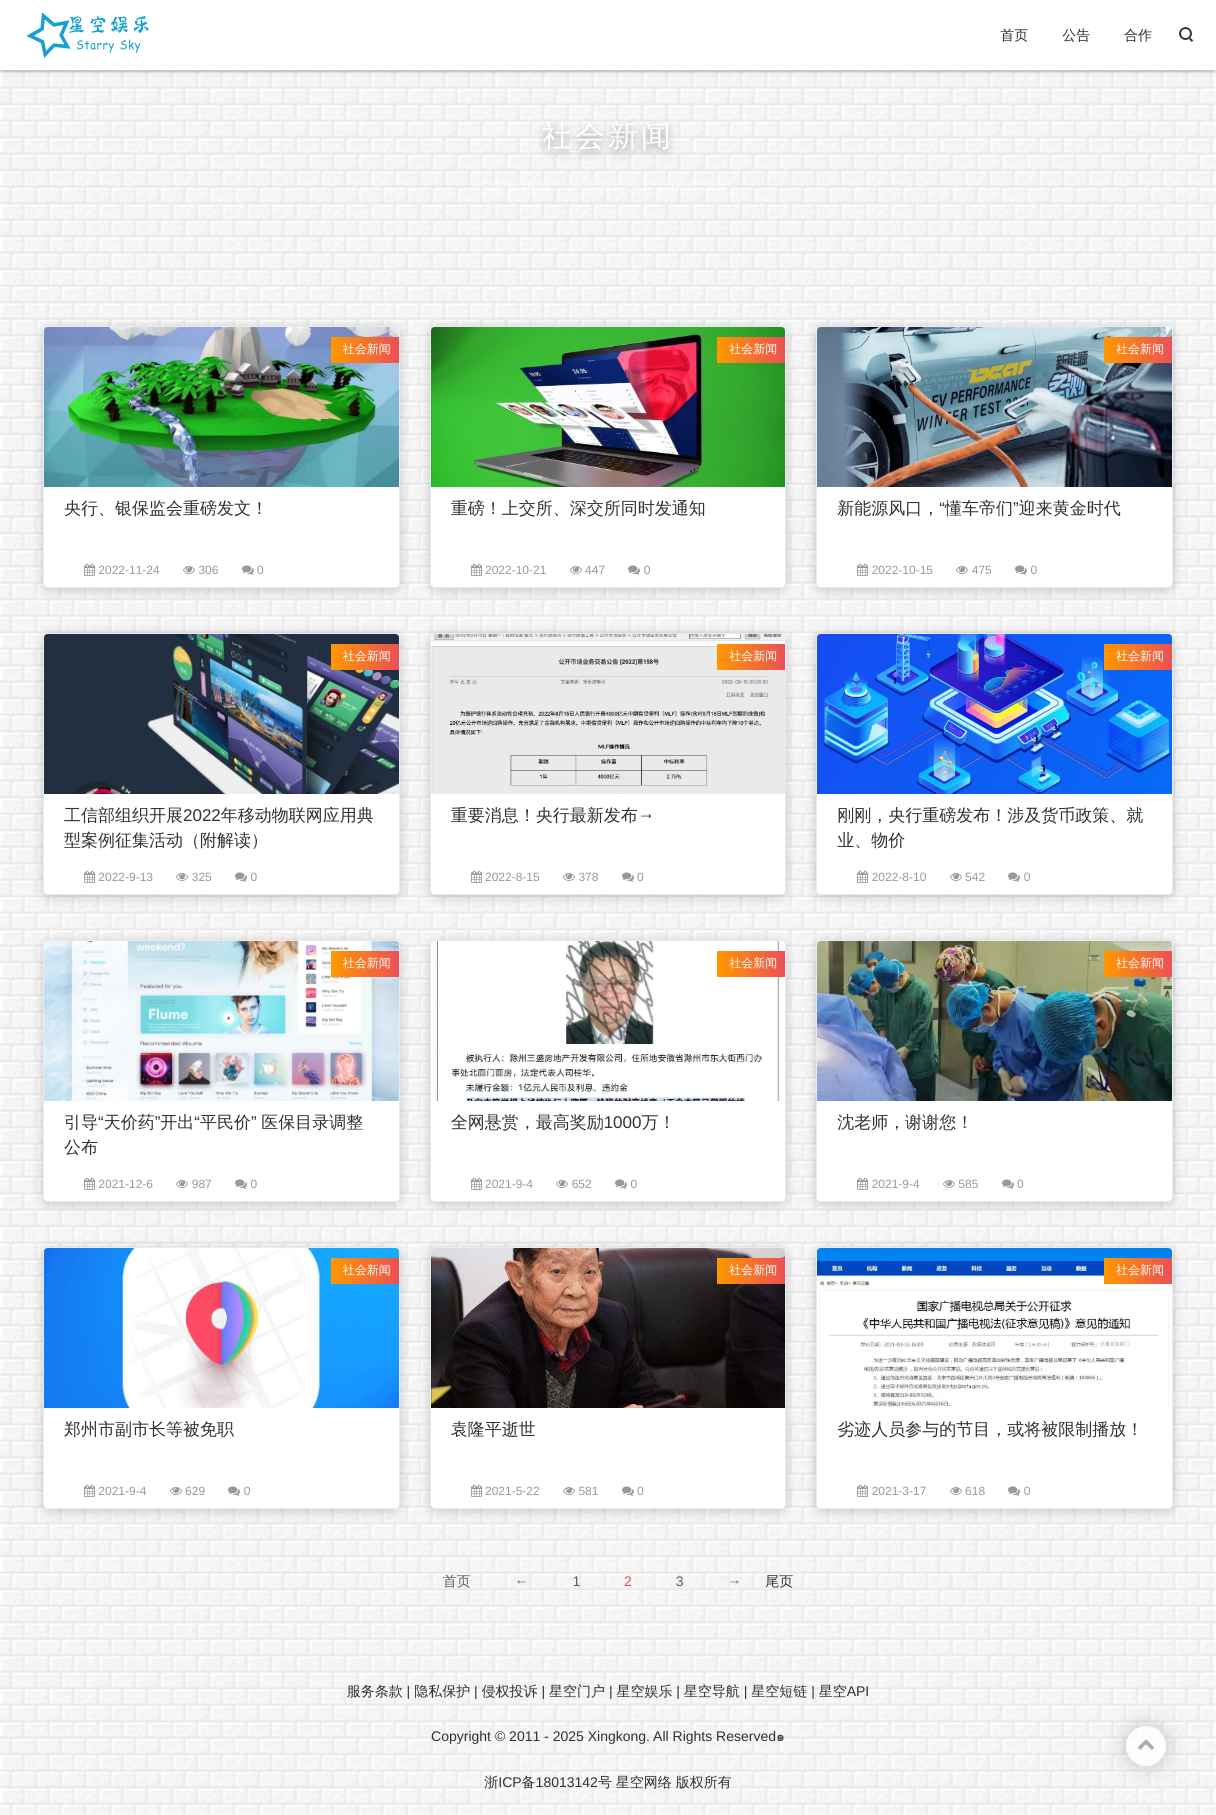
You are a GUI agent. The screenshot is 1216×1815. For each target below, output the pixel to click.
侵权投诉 (510, 1691)
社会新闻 (367, 349)
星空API (844, 1691)
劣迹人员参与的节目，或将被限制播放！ (990, 1429)
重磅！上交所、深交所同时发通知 (578, 508)
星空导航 (712, 1691)
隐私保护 (442, 1691)
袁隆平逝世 (493, 1429)
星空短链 (779, 1691)
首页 (1014, 35)
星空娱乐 (644, 1691)
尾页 (779, 1581)
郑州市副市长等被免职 (149, 1429)
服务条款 (375, 1691)
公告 (1076, 35)
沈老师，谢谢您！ (905, 1122)
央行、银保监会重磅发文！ (166, 508)
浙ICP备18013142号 (548, 1782)
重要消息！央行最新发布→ (553, 815)
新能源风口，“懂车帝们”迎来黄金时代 (978, 508)
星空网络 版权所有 (674, 1782)
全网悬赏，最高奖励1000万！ (563, 1122)
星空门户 (577, 1691)
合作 (1138, 35)
